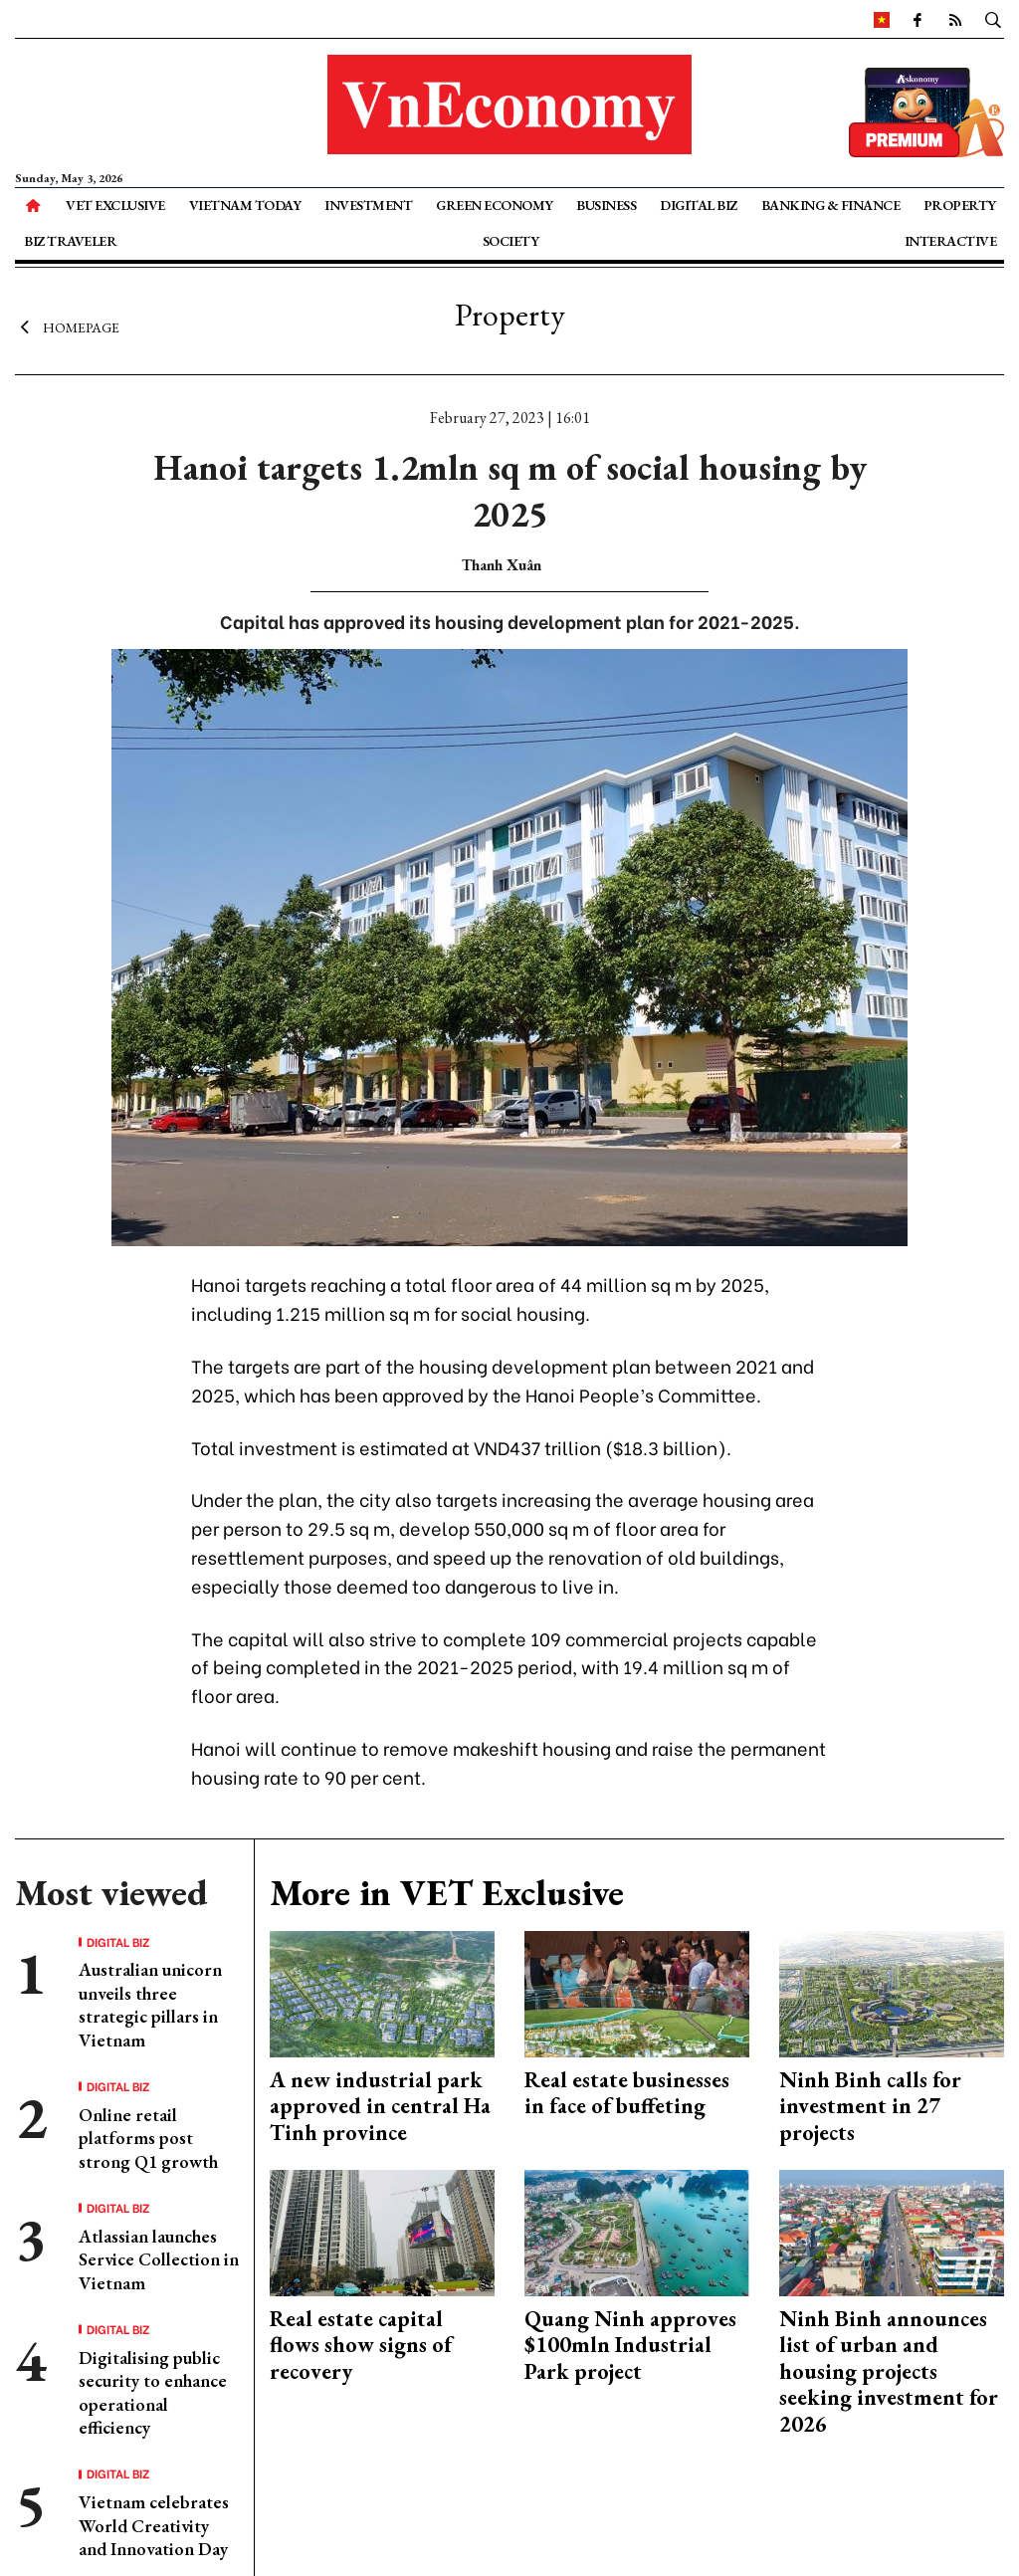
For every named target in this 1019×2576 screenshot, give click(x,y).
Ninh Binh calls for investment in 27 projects (870, 2106)
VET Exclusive (115, 205)
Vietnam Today (245, 205)
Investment (368, 205)
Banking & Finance (831, 205)
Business (606, 205)
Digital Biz (698, 205)
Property (959, 205)
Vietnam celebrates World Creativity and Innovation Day (154, 2525)
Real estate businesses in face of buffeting (626, 2092)
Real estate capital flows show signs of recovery (361, 2345)
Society (511, 241)
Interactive (951, 241)
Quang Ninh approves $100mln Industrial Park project (630, 2345)
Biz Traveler (70, 241)
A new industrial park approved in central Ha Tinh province (380, 2106)
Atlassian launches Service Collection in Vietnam (159, 2259)
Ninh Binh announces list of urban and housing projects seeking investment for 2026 (888, 2371)
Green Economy (494, 205)
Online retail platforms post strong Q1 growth (148, 2138)
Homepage (67, 326)
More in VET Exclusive (447, 1892)
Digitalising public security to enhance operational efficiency (153, 2392)
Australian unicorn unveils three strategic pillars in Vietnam (150, 2004)
